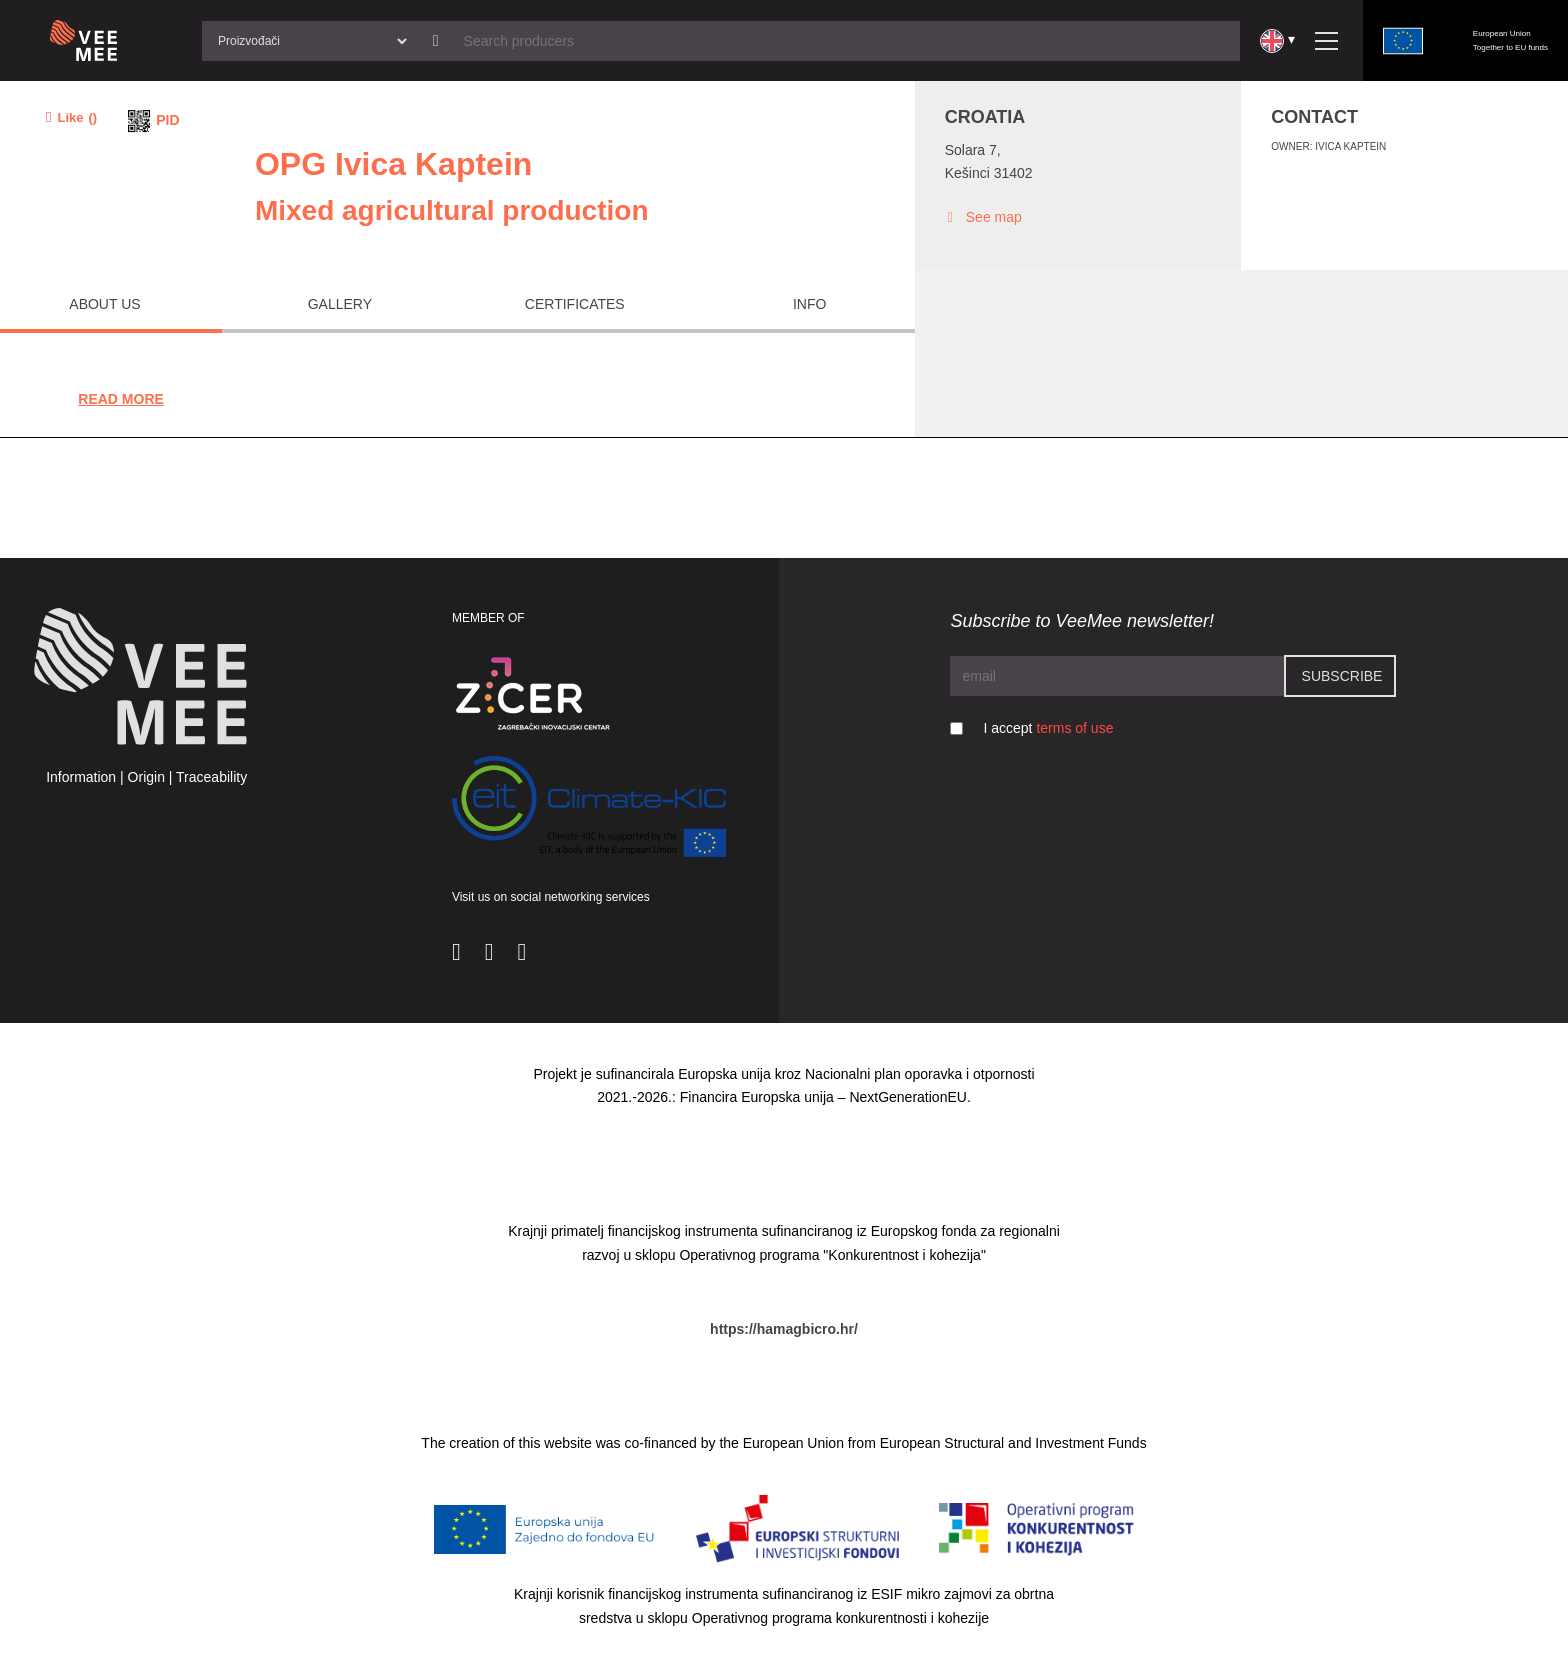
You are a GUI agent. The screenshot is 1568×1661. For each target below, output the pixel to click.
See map (983, 217)
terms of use (1074, 728)
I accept (1048, 728)
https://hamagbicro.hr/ (784, 1329)
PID (167, 120)
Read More (121, 399)
